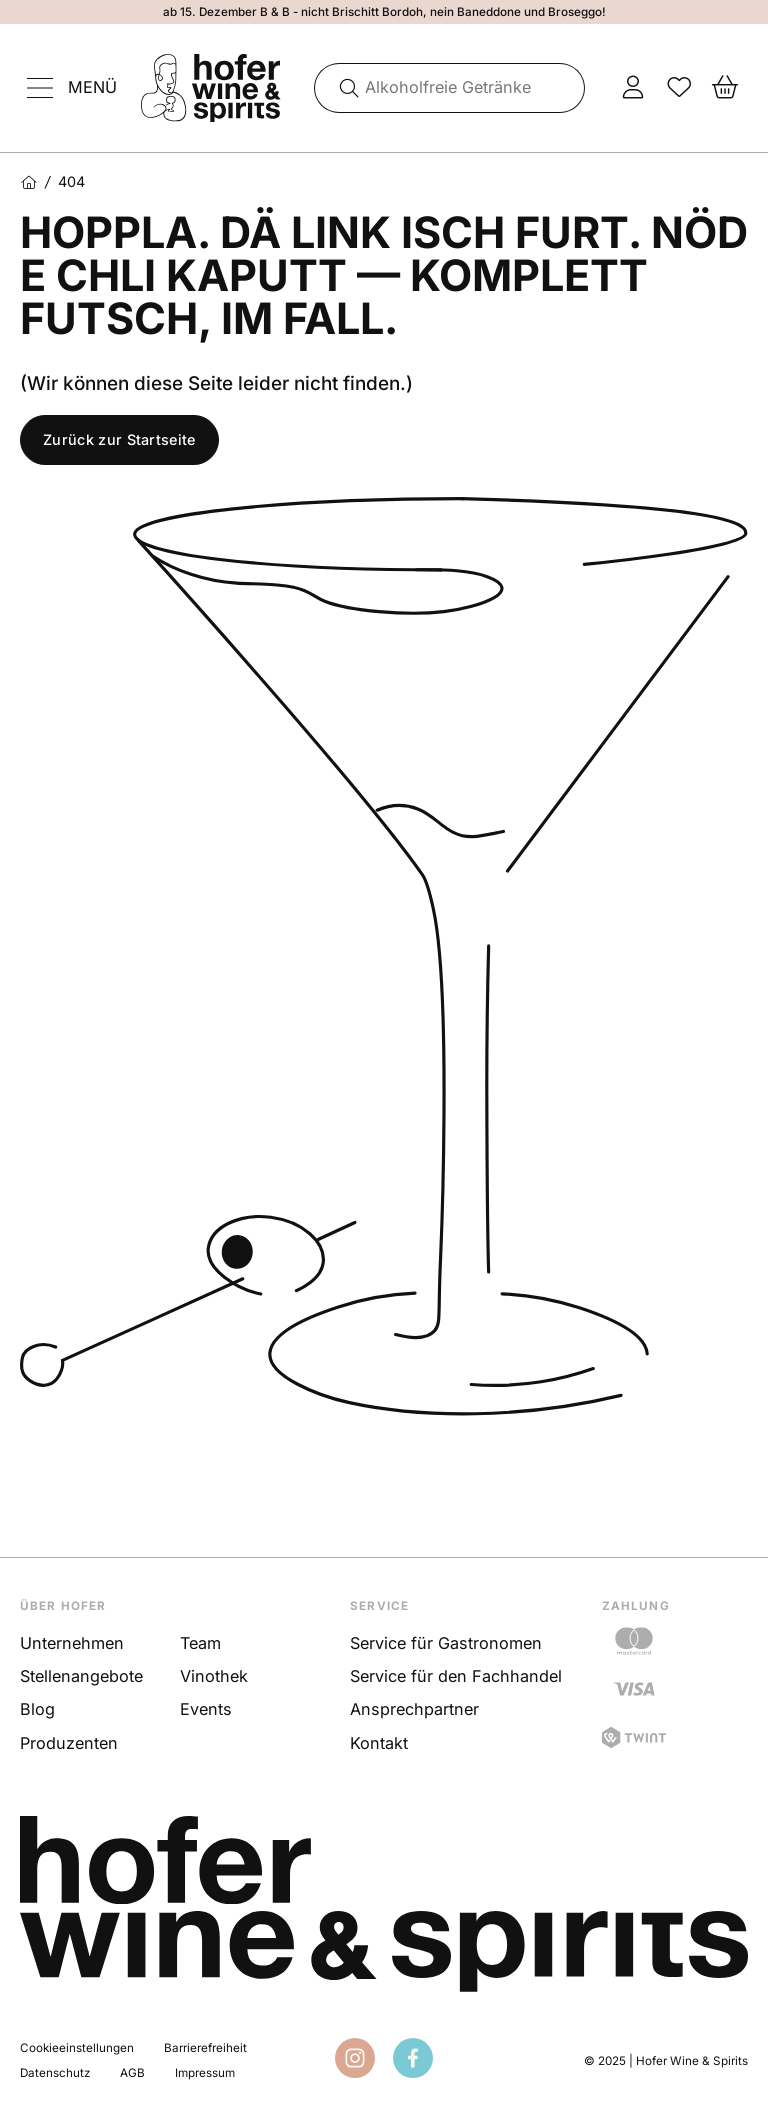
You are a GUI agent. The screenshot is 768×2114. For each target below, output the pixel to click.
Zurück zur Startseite (119, 439)
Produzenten (69, 1743)
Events (206, 1709)
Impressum (205, 2073)
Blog (37, 1709)
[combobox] (450, 88)
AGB (132, 2073)
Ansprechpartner (414, 1709)
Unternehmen (72, 1643)
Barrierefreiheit (205, 2048)
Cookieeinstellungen (77, 2048)
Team (200, 1643)
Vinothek (214, 1676)
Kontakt (379, 1743)
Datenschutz (55, 2073)
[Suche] (342, 88)
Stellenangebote (81, 1676)
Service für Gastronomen (446, 1643)
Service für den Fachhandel (456, 1676)
